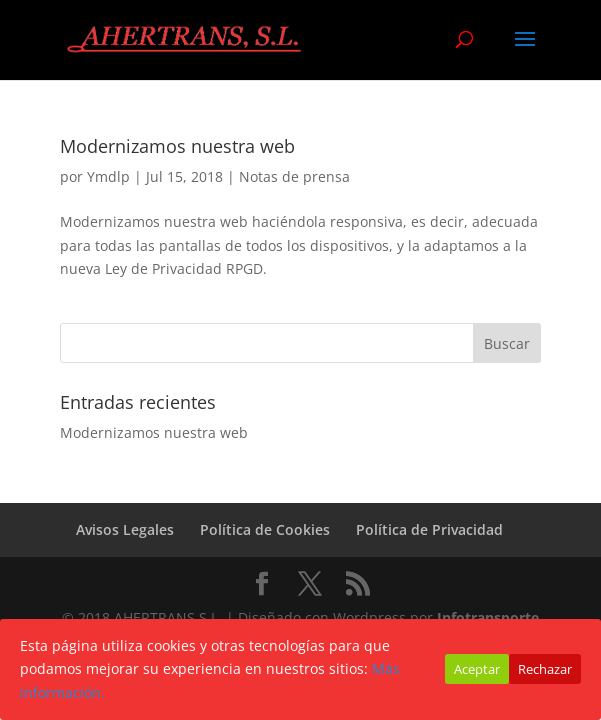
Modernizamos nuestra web (177, 146)
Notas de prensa (294, 176)
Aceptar (477, 669)
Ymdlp (108, 176)
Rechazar (545, 669)
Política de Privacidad (429, 529)
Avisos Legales (125, 529)
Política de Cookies (265, 529)
